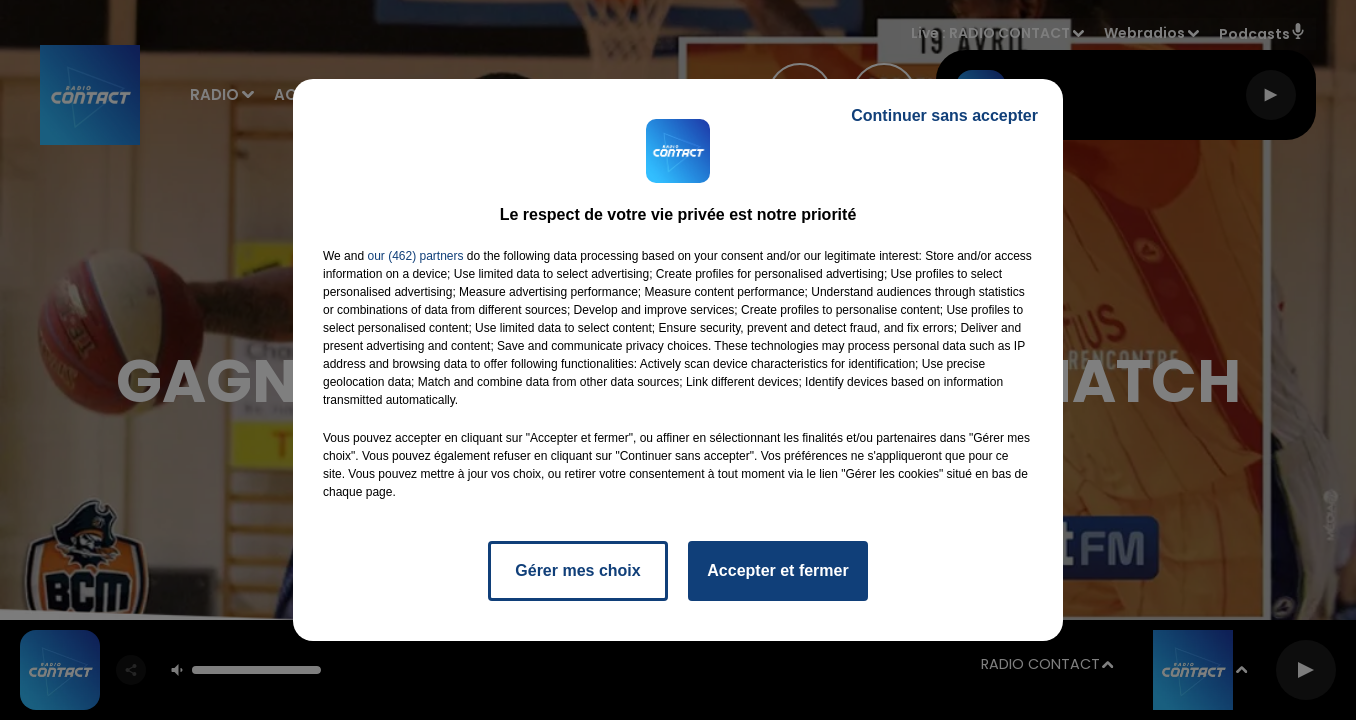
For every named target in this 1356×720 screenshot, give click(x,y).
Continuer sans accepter (944, 115)
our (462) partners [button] (415, 256)
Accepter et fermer (777, 570)
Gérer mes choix (577, 570)
